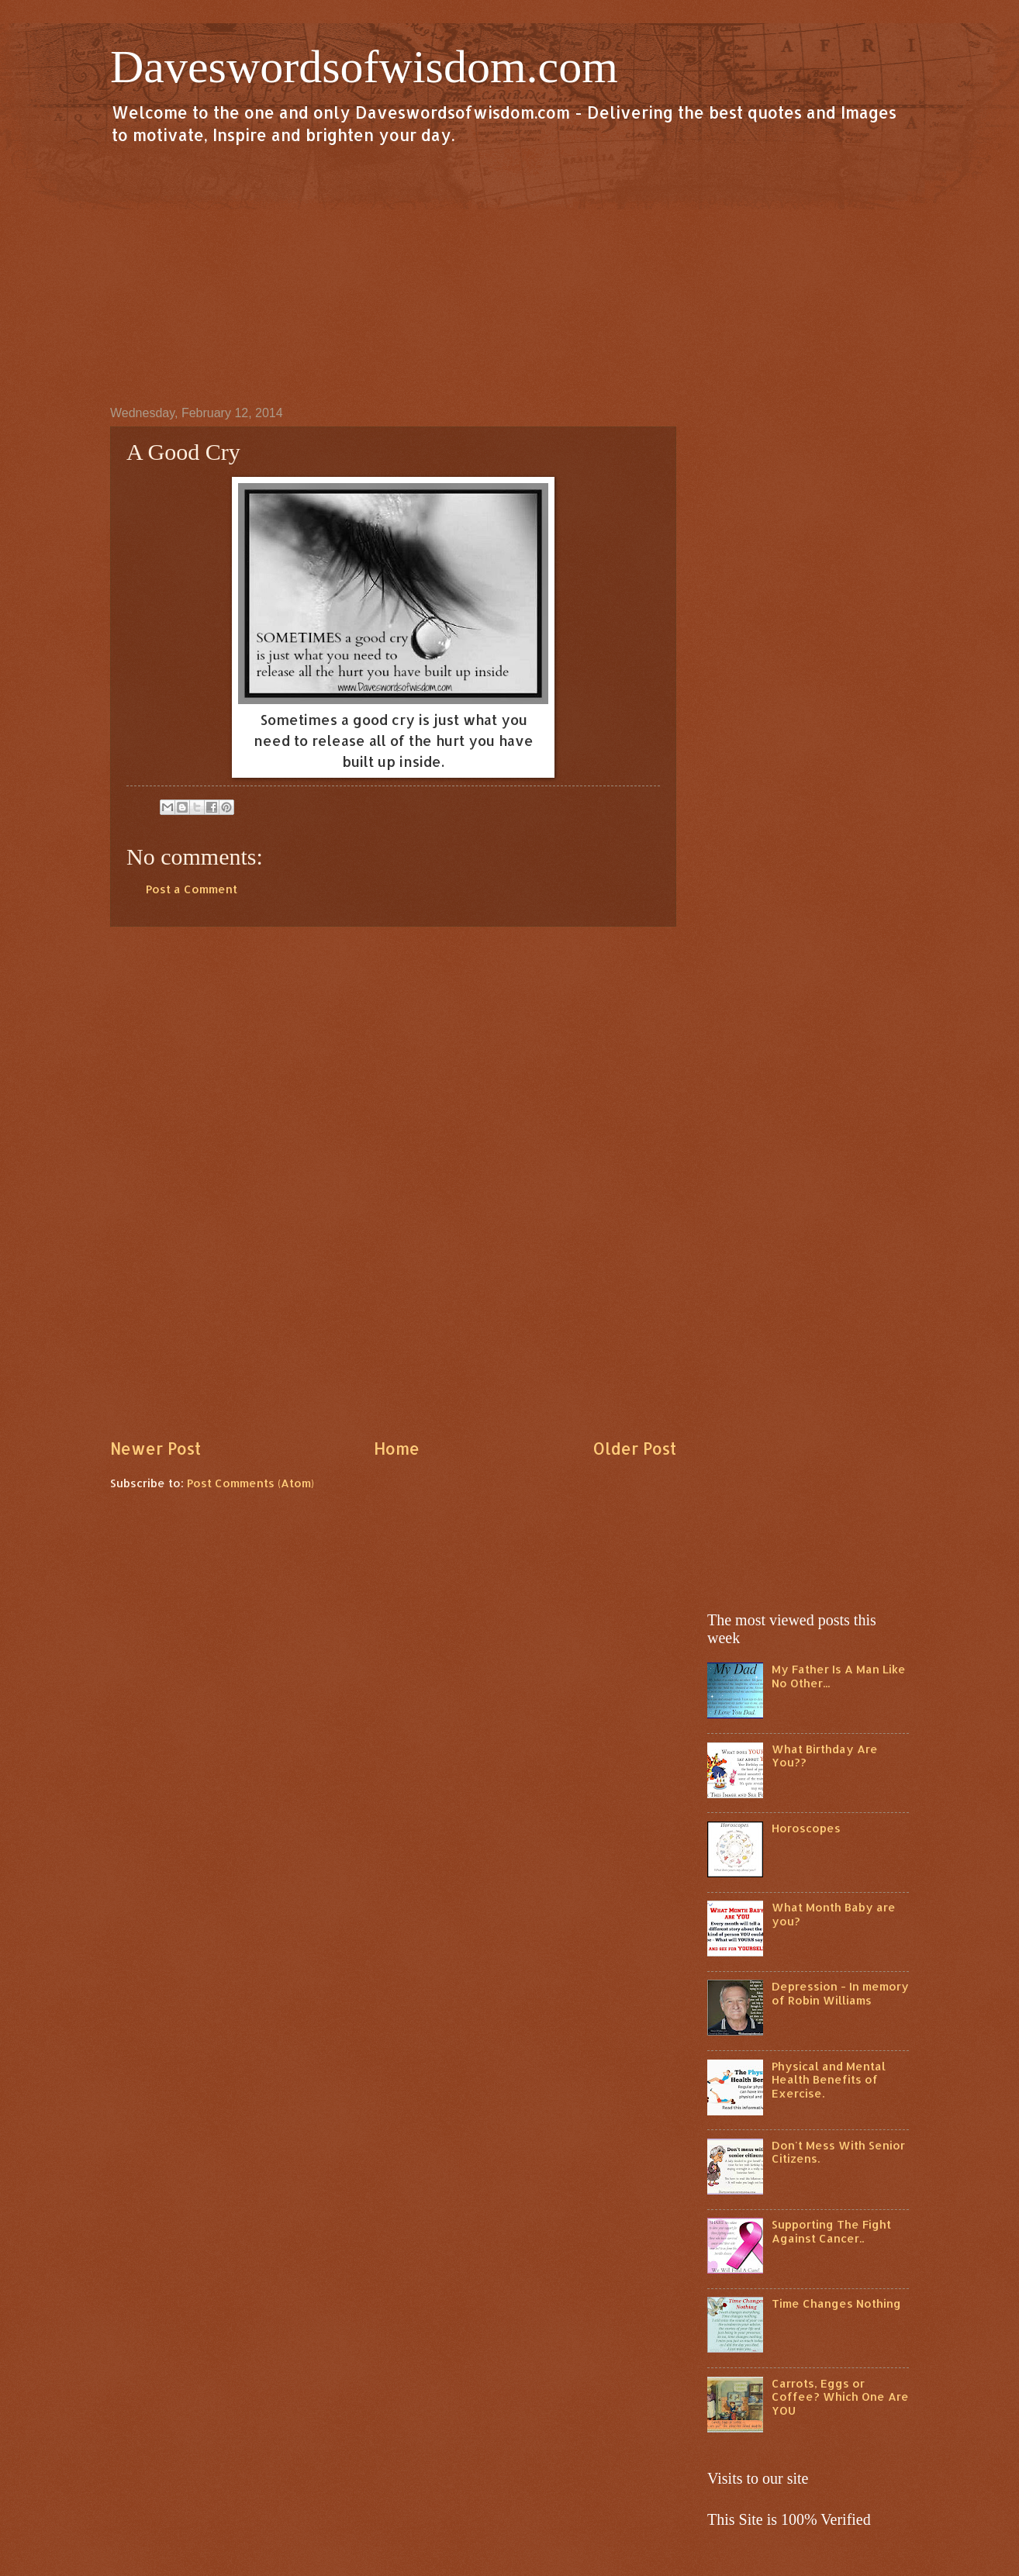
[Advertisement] (509, 274)
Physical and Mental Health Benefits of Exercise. (829, 2080)
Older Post (634, 1448)
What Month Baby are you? (834, 1914)
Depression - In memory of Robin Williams (840, 1993)
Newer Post (155, 1448)
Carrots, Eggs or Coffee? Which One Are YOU (840, 2397)
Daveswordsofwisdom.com (364, 66)
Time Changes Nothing (836, 2303)
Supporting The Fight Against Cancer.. (831, 2231)
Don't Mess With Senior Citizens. (838, 2152)
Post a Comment (191, 889)
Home (397, 1448)
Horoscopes (806, 1828)
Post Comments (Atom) (250, 1483)
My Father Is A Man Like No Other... (839, 1676)
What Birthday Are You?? (825, 1756)
